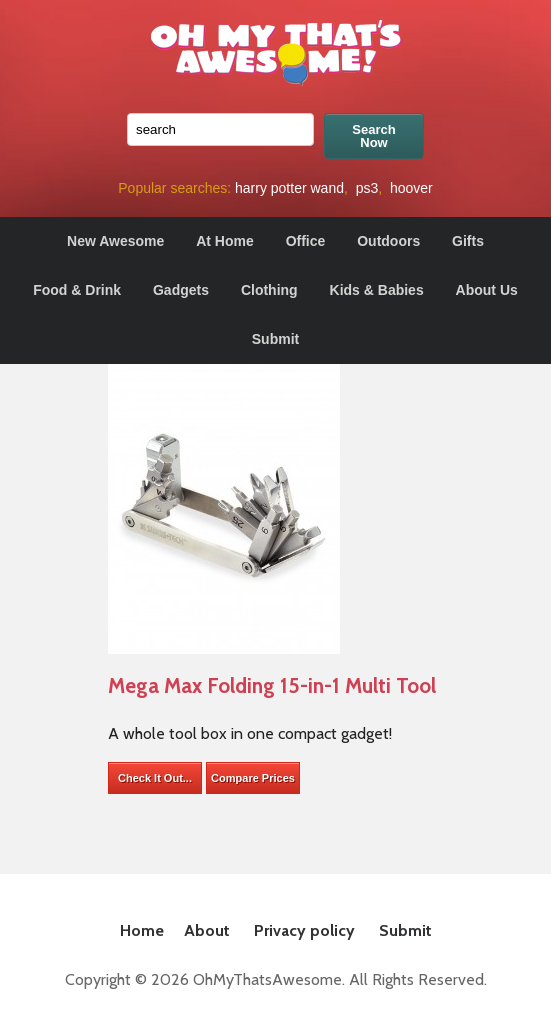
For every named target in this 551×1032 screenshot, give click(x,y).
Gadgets (181, 290)
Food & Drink (77, 290)
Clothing (269, 290)
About (207, 930)
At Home (225, 241)
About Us (487, 290)
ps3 (367, 188)
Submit (275, 339)
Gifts (468, 241)
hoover (411, 188)
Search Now (373, 136)
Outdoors (388, 241)
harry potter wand (289, 188)
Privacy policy (304, 930)
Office (306, 241)
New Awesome (115, 241)
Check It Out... (155, 778)
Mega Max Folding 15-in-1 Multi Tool (272, 685)
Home (142, 930)
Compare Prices (253, 778)
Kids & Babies (377, 290)
